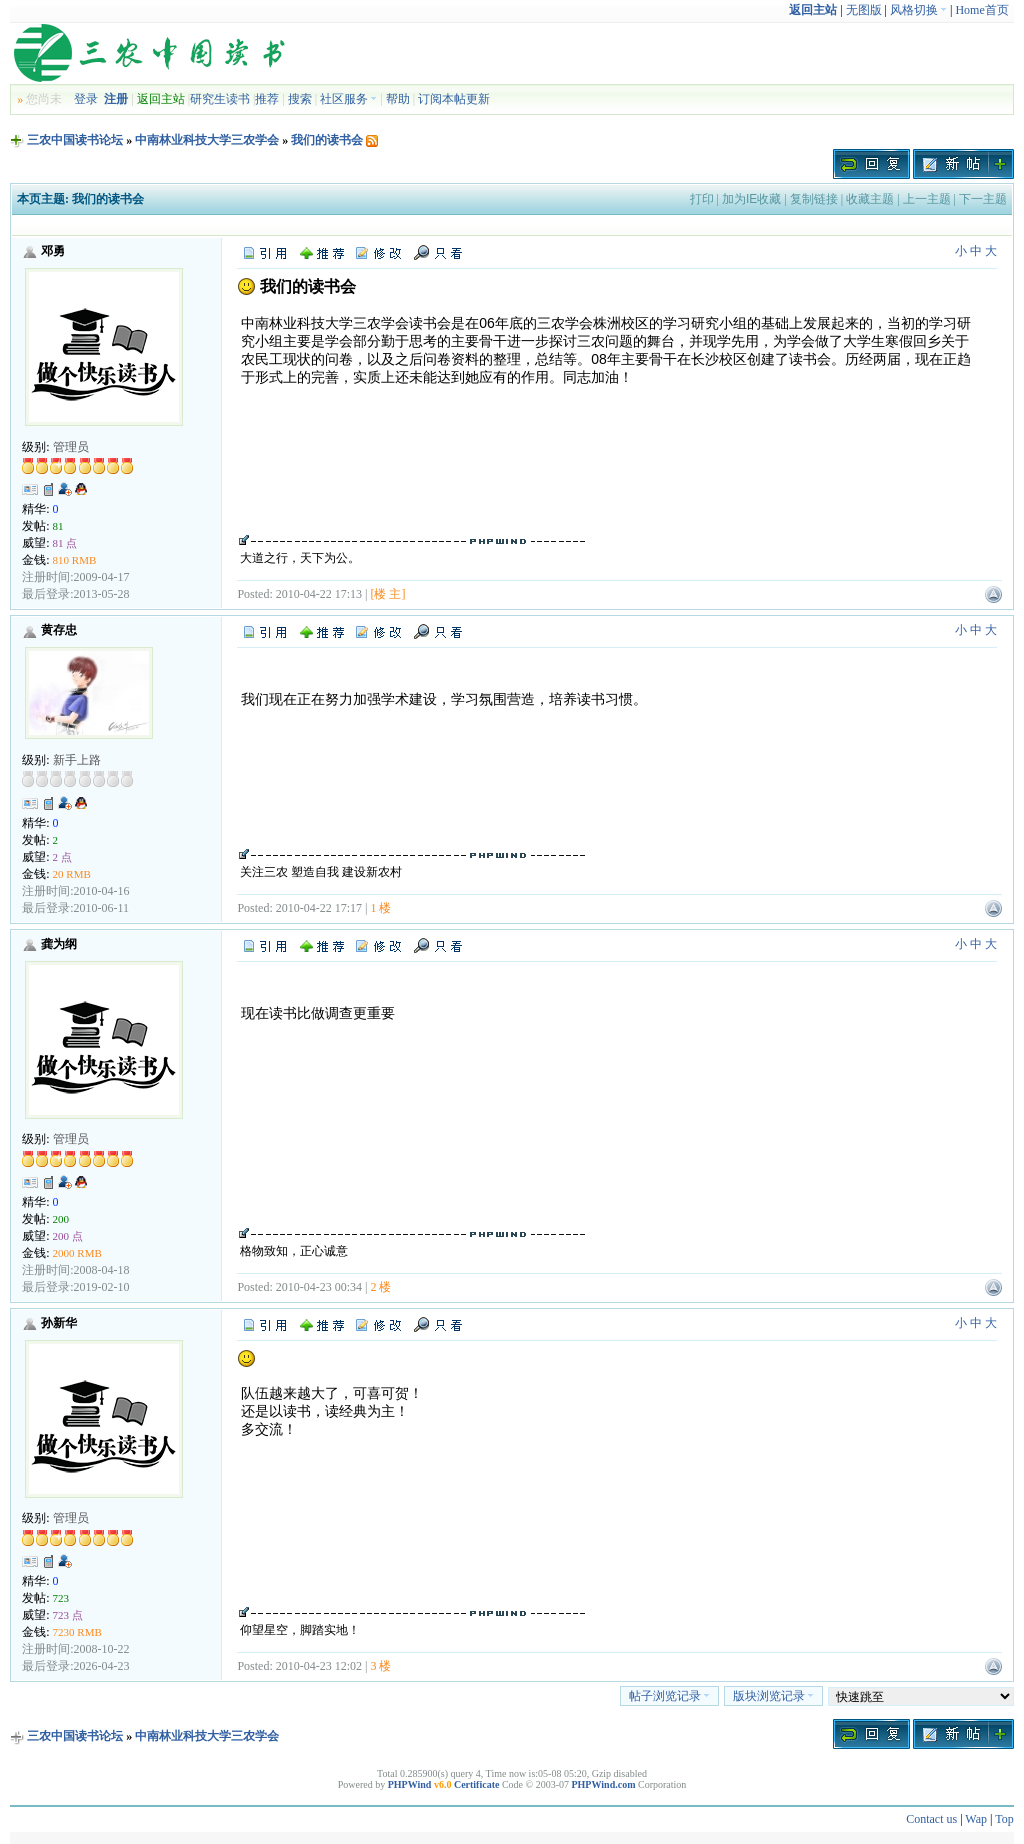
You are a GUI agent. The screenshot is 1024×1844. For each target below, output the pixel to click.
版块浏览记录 (773, 1696)
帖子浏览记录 (669, 1696)
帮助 (398, 99)
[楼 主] (387, 594)
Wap (976, 1819)
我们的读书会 (327, 140)
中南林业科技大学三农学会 (207, 140)
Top (1004, 1819)
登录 (86, 99)
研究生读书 (220, 99)
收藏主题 (870, 199)
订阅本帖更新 (454, 99)
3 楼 (380, 1666)
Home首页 (981, 10)
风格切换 (918, 10)
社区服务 (348, 99)
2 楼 (380, 1287)
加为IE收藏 (751, 199)
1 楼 (380, 908)
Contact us (931, 1819)
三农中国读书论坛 (75, 140)
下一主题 (983, 199)
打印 (702, 199)
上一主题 (927, 199)
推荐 (267, 99)
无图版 (864, 10)
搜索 (300, 99)
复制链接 (814, 199)
